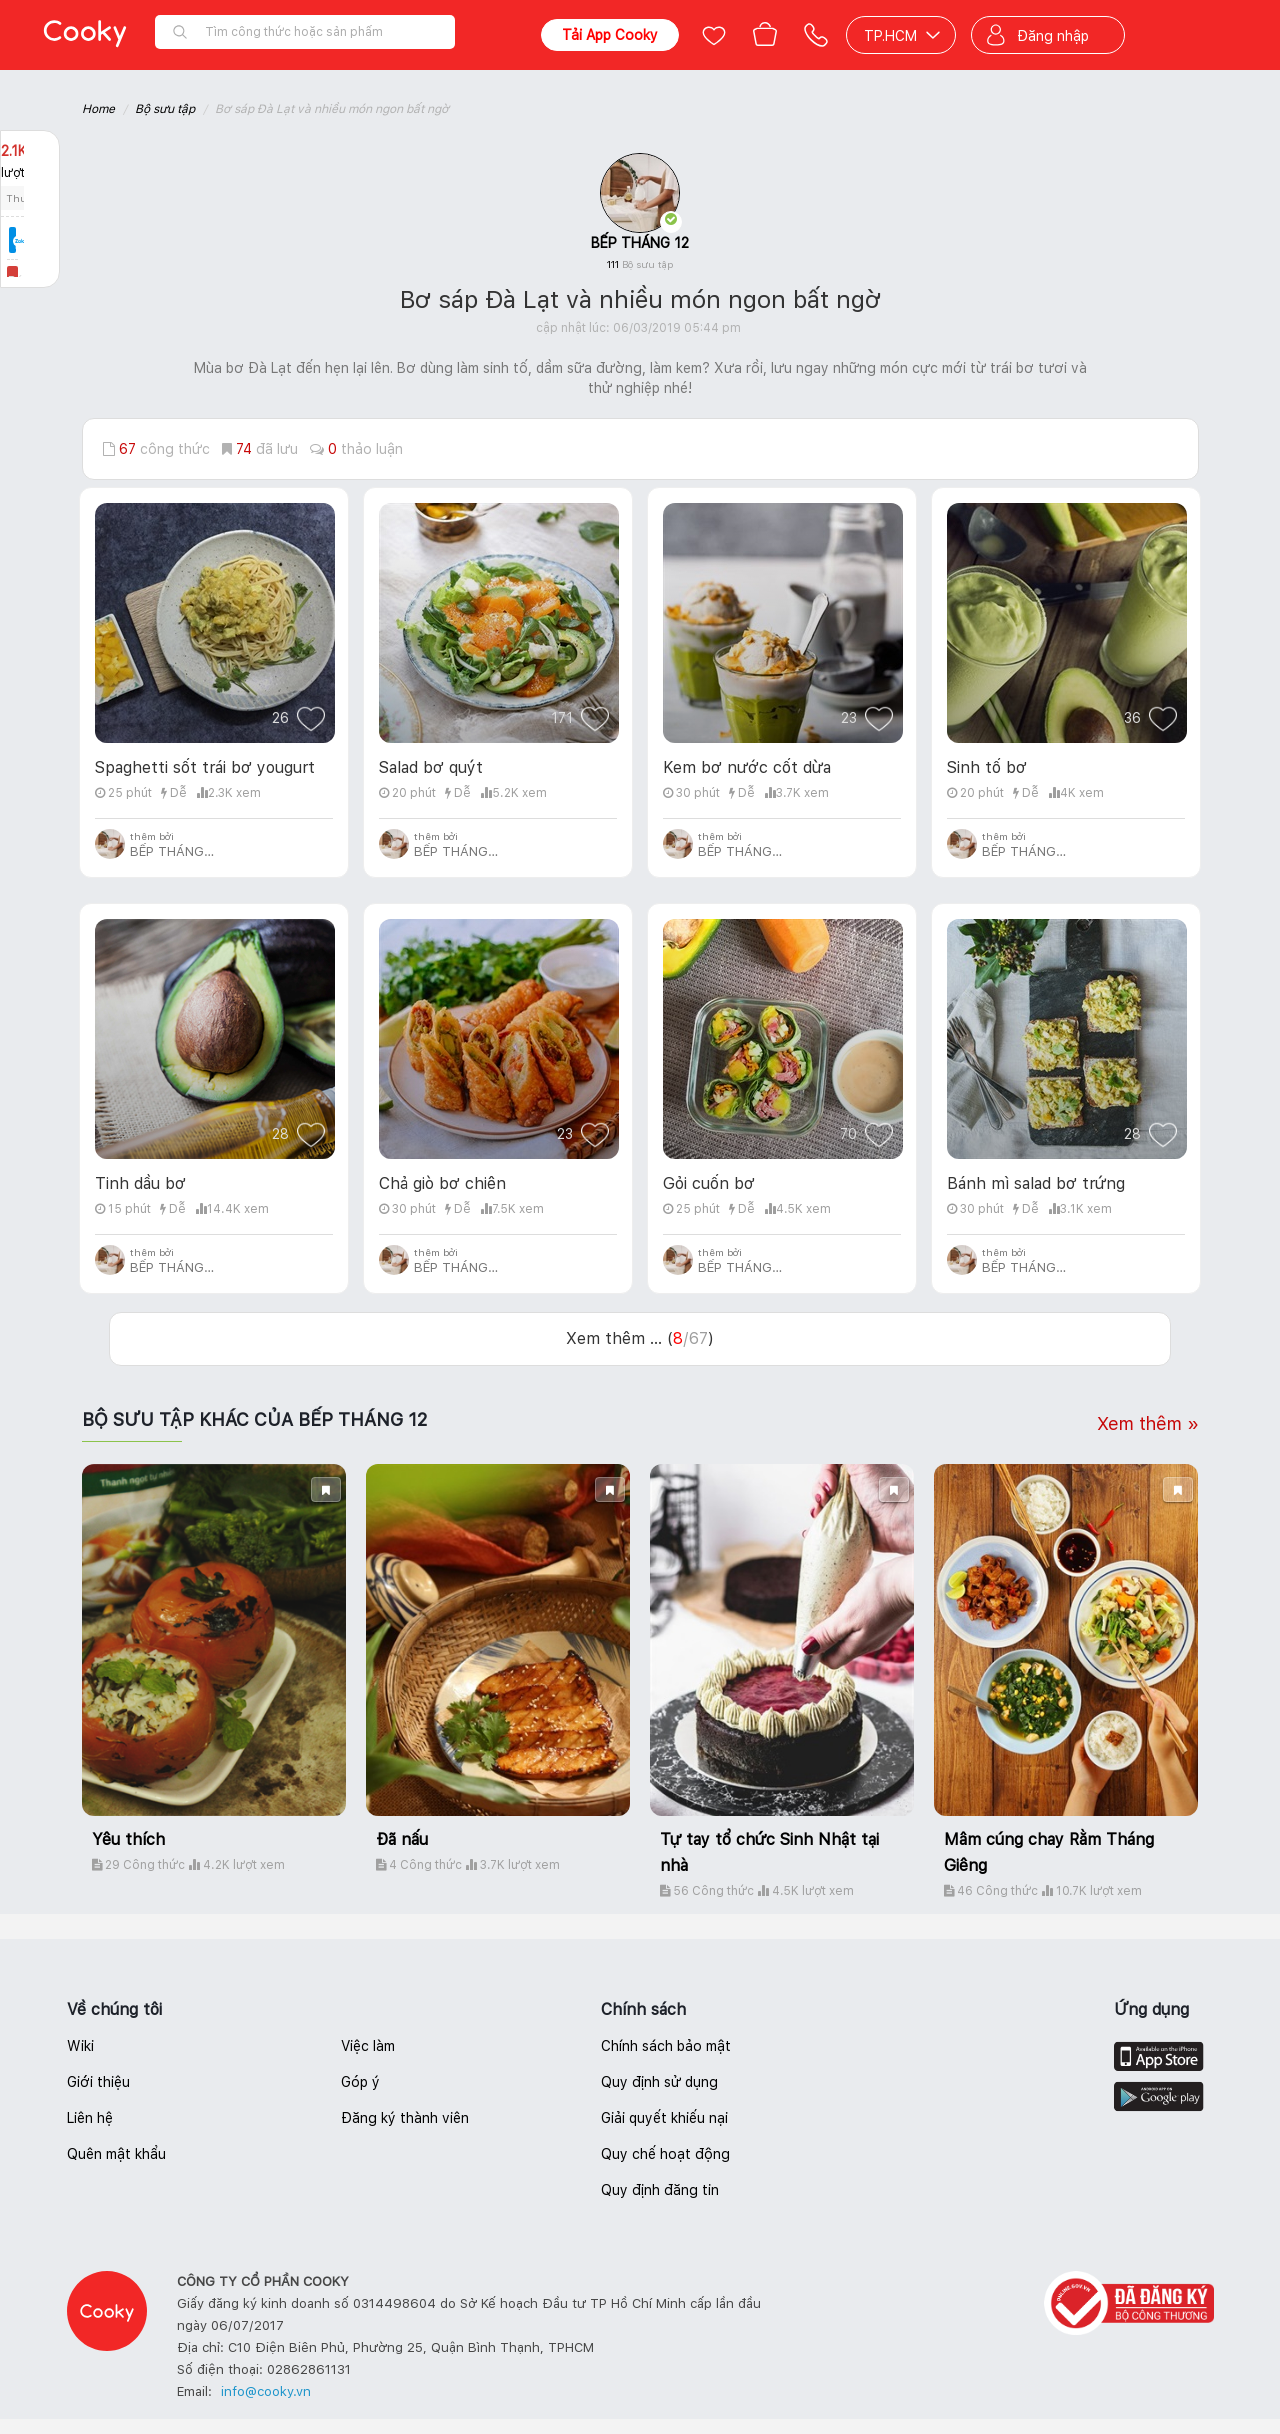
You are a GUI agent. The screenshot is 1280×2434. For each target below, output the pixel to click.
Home (98, 109)
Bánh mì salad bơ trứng (1036, 1183)
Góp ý (360, 2082)
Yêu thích (128, 1839)
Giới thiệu (98, 2082)
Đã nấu (402, 1839)
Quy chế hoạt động (665, 2154)
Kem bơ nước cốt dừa (747, 767)
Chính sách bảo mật (666, 2046)
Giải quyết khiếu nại (664, 2118)
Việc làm (368, 2046)
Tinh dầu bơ (140, 1183)
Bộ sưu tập (165, 109)
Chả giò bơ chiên (442, 1183)
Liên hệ (90, 2118)
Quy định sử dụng (659, 2082)
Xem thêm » (1148, 1423)
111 (640, 264)
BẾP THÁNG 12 (640, 243)
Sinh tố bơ (987, 767)
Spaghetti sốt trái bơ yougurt (205, 767)
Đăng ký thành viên (405, 2118)
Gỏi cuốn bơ (709, 1183)
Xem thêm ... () (640, 1338)
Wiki (80, 2046)
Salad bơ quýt (431, 767)
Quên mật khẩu (116, 2154)
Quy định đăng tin (660, 2190)
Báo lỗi (30, 281)
